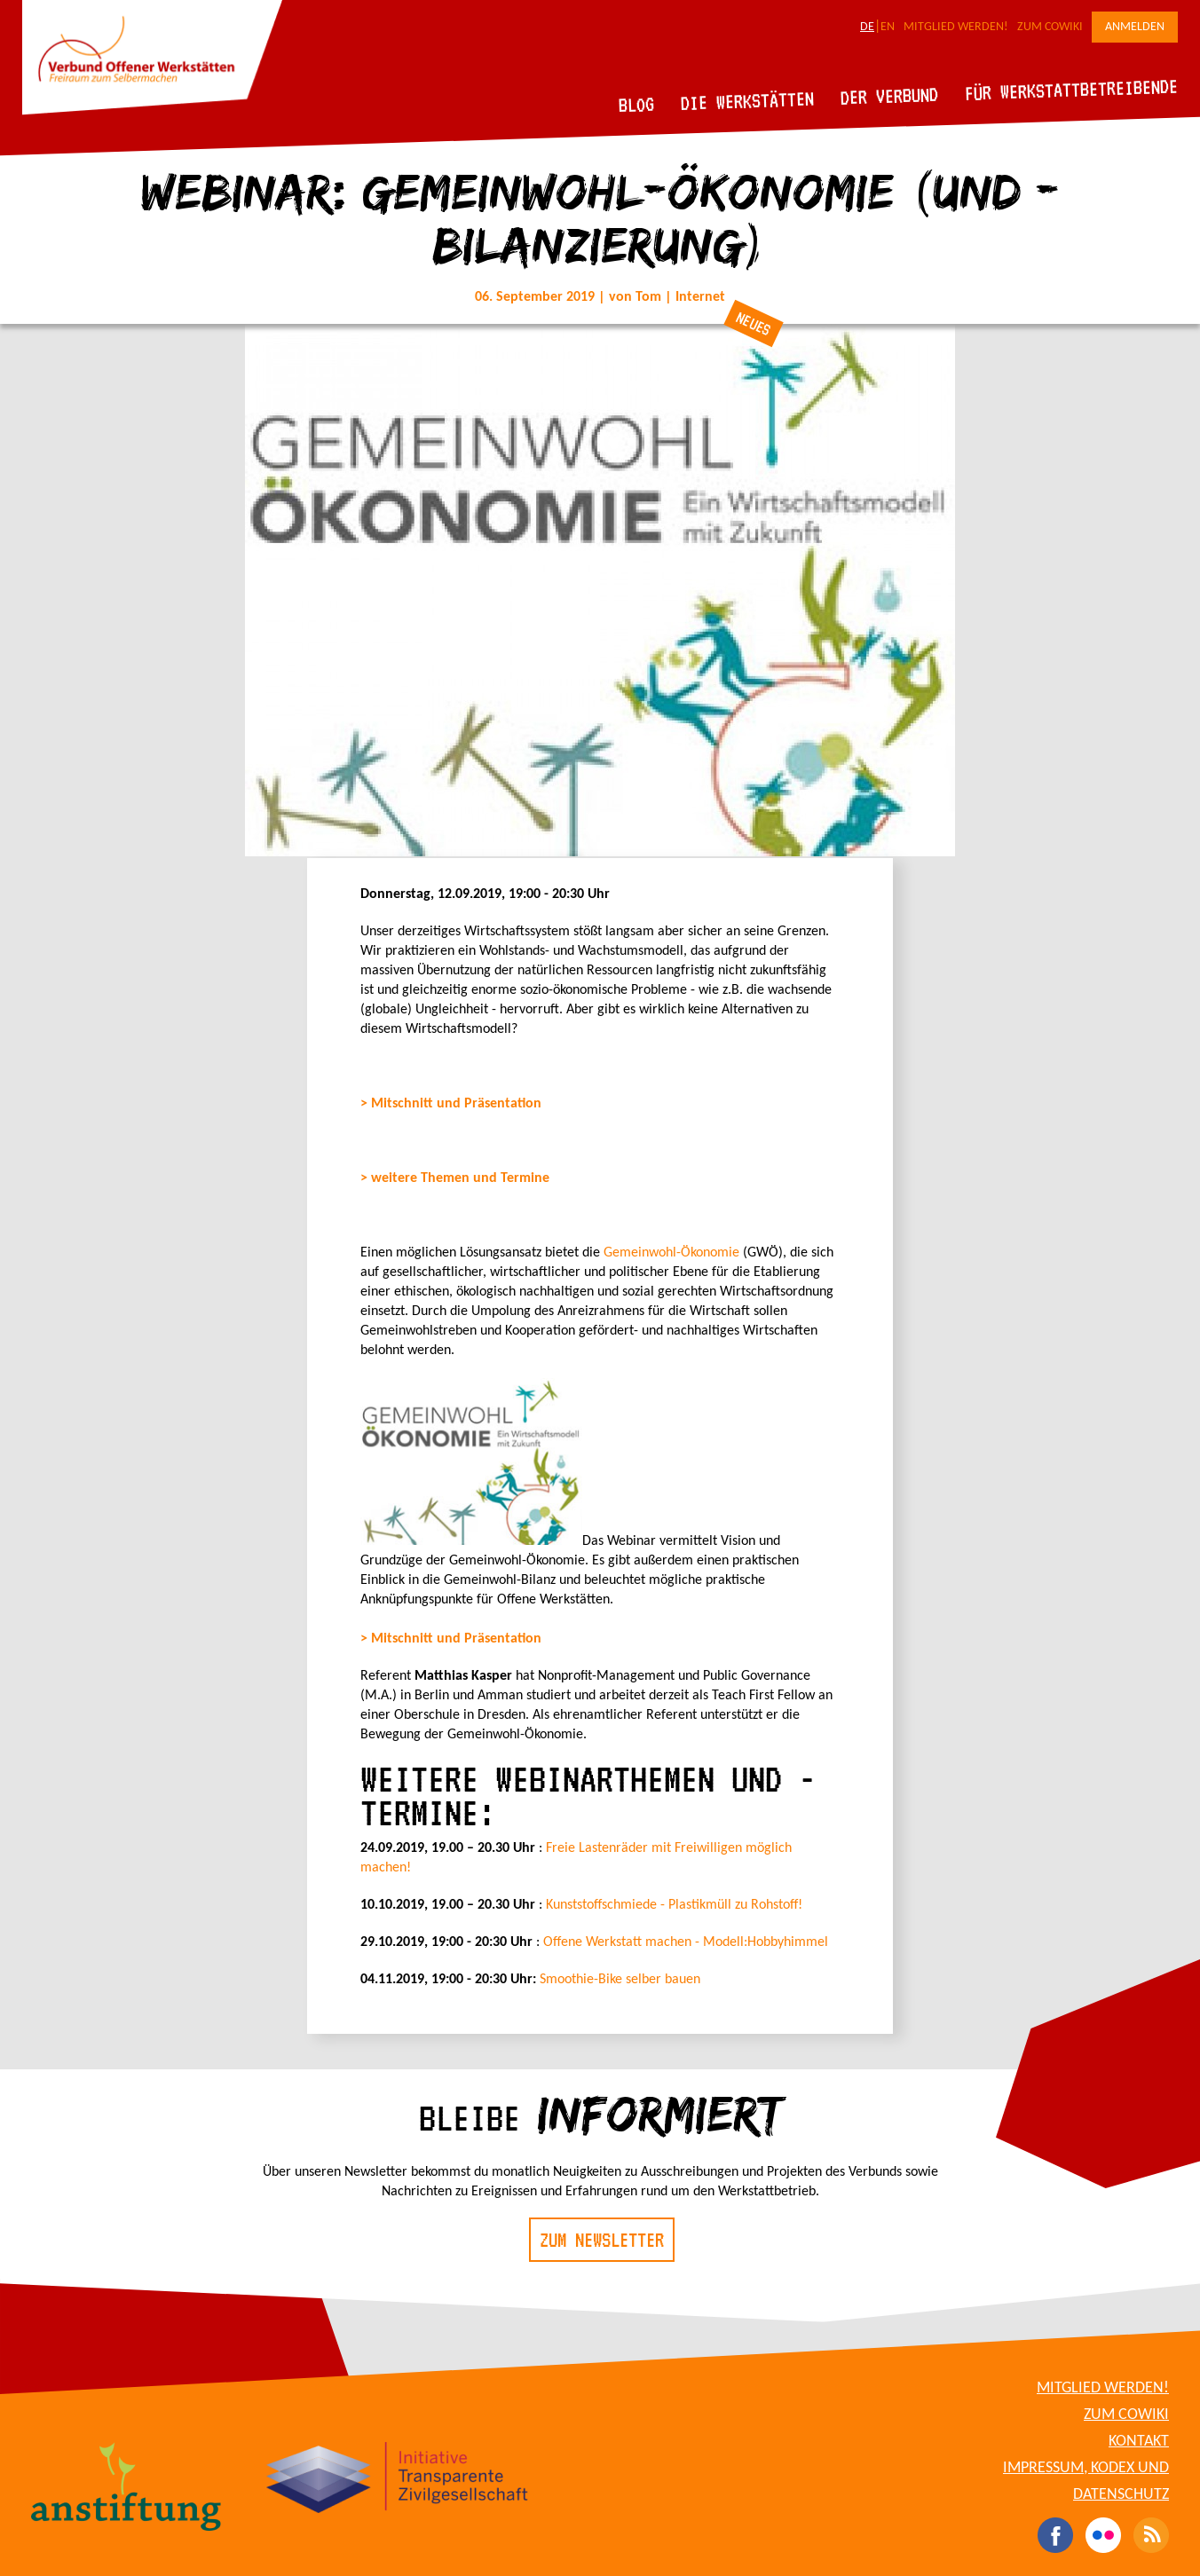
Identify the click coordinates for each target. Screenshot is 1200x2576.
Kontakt (1139, 2441)
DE (867, 27)
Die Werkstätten (748, 100)
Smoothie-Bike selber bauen (620, 1980)
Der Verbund (890, 96)
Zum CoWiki (1050, 27)
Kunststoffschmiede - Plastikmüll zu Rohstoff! (674, 1905)
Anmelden (1134, 27)
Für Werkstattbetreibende (1071, 89)
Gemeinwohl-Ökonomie (671, 1253)
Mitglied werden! (956, 27)
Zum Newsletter (602, 2239)
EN (887, 27)
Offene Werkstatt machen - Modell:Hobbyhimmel (685, 1942)
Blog (637, 104)
